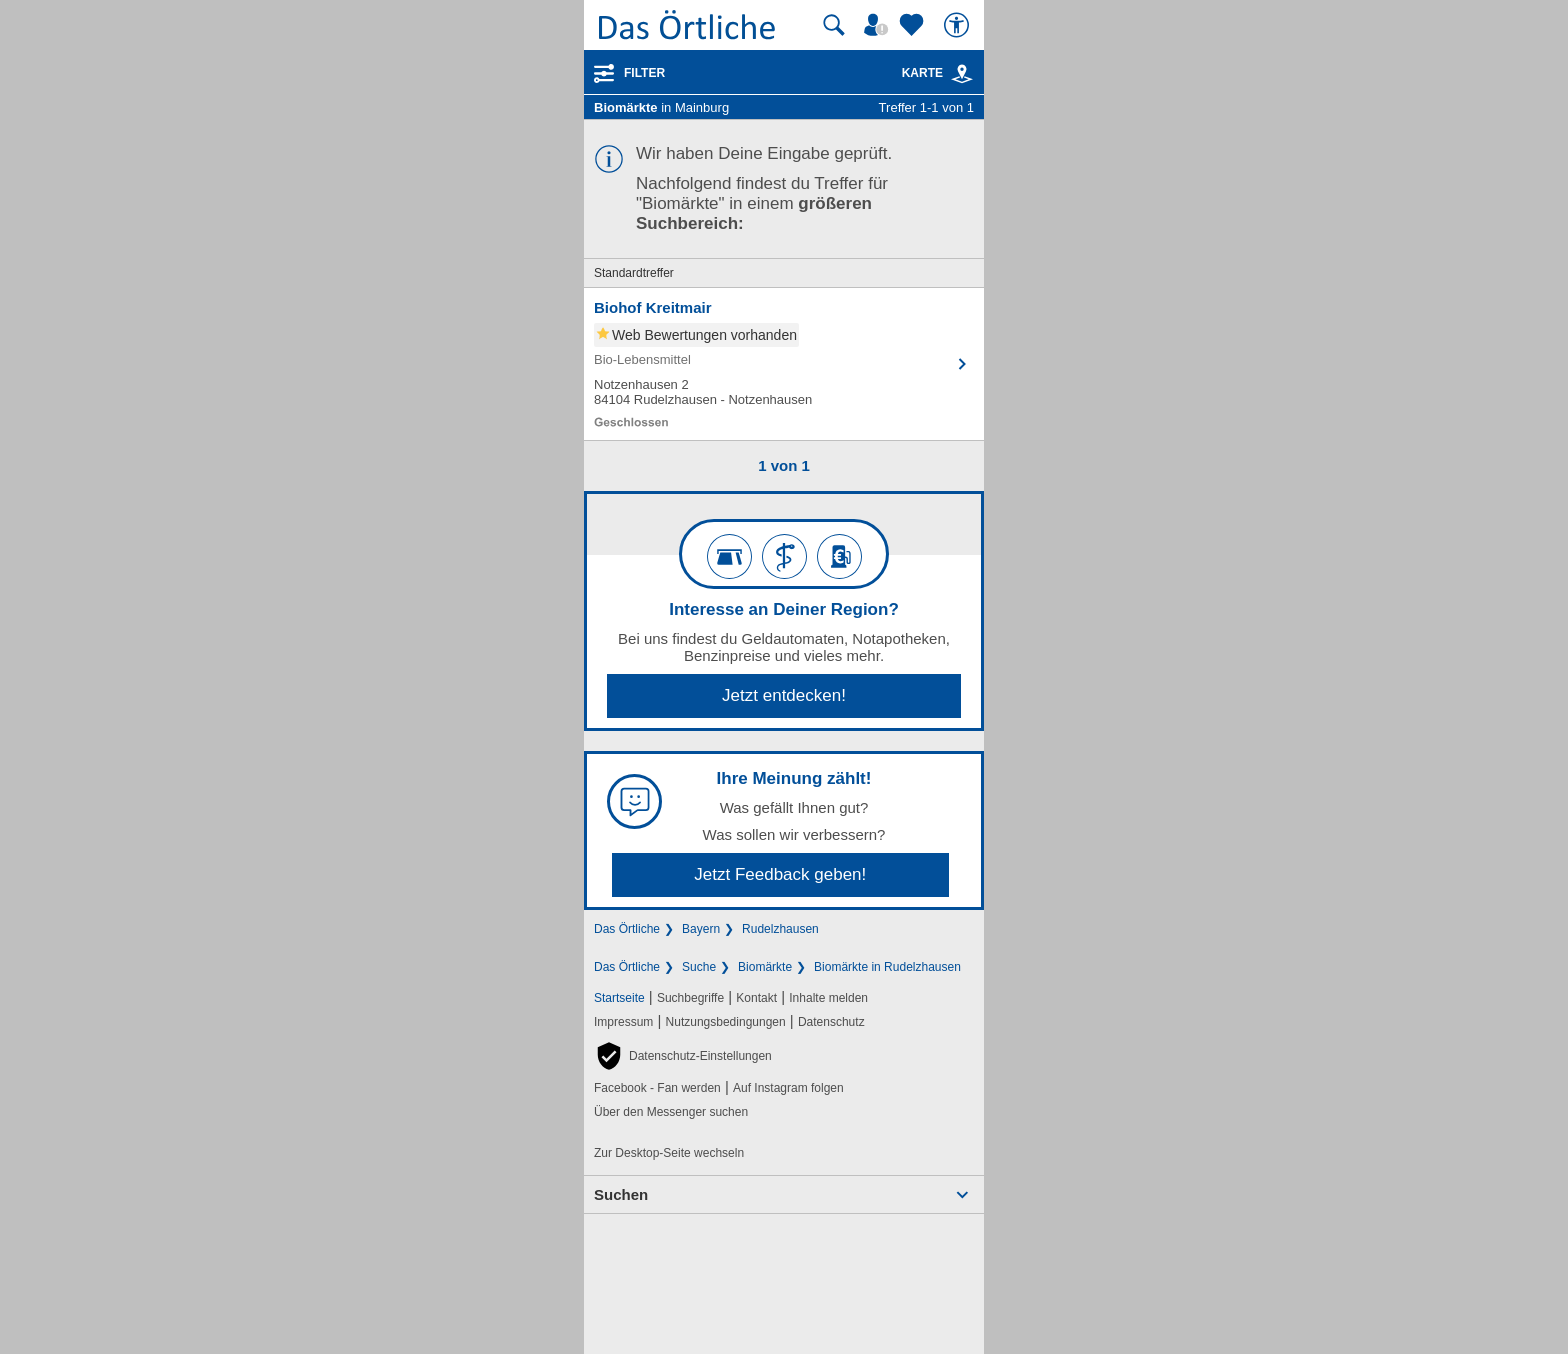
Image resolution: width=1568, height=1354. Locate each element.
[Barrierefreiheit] (959, 25)
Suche (699, 967)
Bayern (701, 929)
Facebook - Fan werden (657, 1088)
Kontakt (756, 998)
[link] (962, 74)
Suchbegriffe (690, 998)
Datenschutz (831, 1022)
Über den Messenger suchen (671, 1112)
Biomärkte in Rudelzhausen (887, 967)
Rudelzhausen (780, 929)
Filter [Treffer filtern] (644, 73)
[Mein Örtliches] (879, 25)
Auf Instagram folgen (788, 1088)
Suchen (621, 1194)
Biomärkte (765, 967)
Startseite (619, 998)
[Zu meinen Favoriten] (914, 25)
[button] (683, 1056)
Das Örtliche (627, 929)
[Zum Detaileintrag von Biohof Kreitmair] (784, 364)
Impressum (623, 1022)
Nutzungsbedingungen (726, 1022)
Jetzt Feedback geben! (780, 874)
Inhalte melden (828, 998)
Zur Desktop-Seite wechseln (669, 1153)
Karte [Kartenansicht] (938, 73)
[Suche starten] (834, 25)
